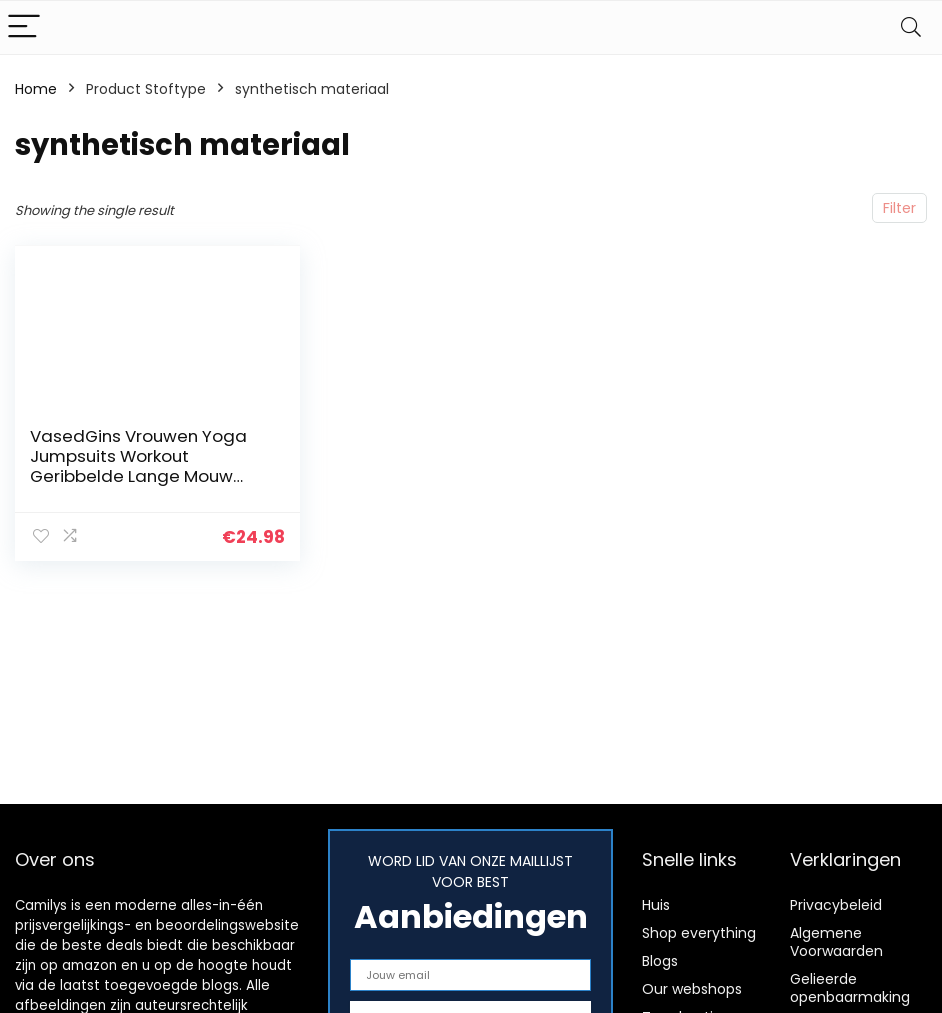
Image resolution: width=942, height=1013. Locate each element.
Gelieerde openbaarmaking (850, 988)
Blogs (660, 961)
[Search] (911, 27)
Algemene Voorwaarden (836, 942)
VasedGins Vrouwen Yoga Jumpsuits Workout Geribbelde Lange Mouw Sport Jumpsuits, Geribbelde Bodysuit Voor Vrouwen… (148, 476)
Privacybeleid (836, 905)
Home (36, 89)
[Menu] (24, 27)
